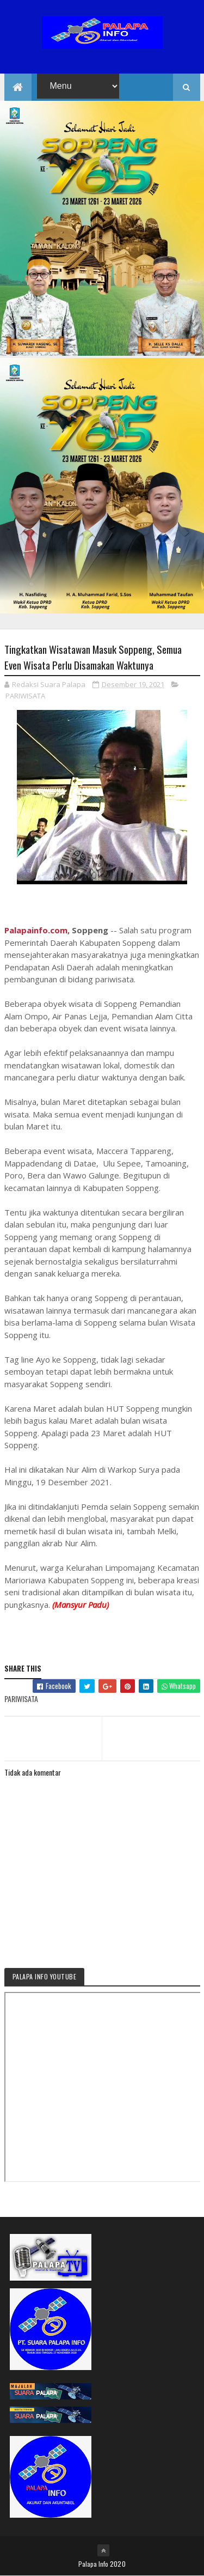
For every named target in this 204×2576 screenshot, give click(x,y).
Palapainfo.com (35, 930)
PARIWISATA (25, 696)
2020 (118, 2563)
